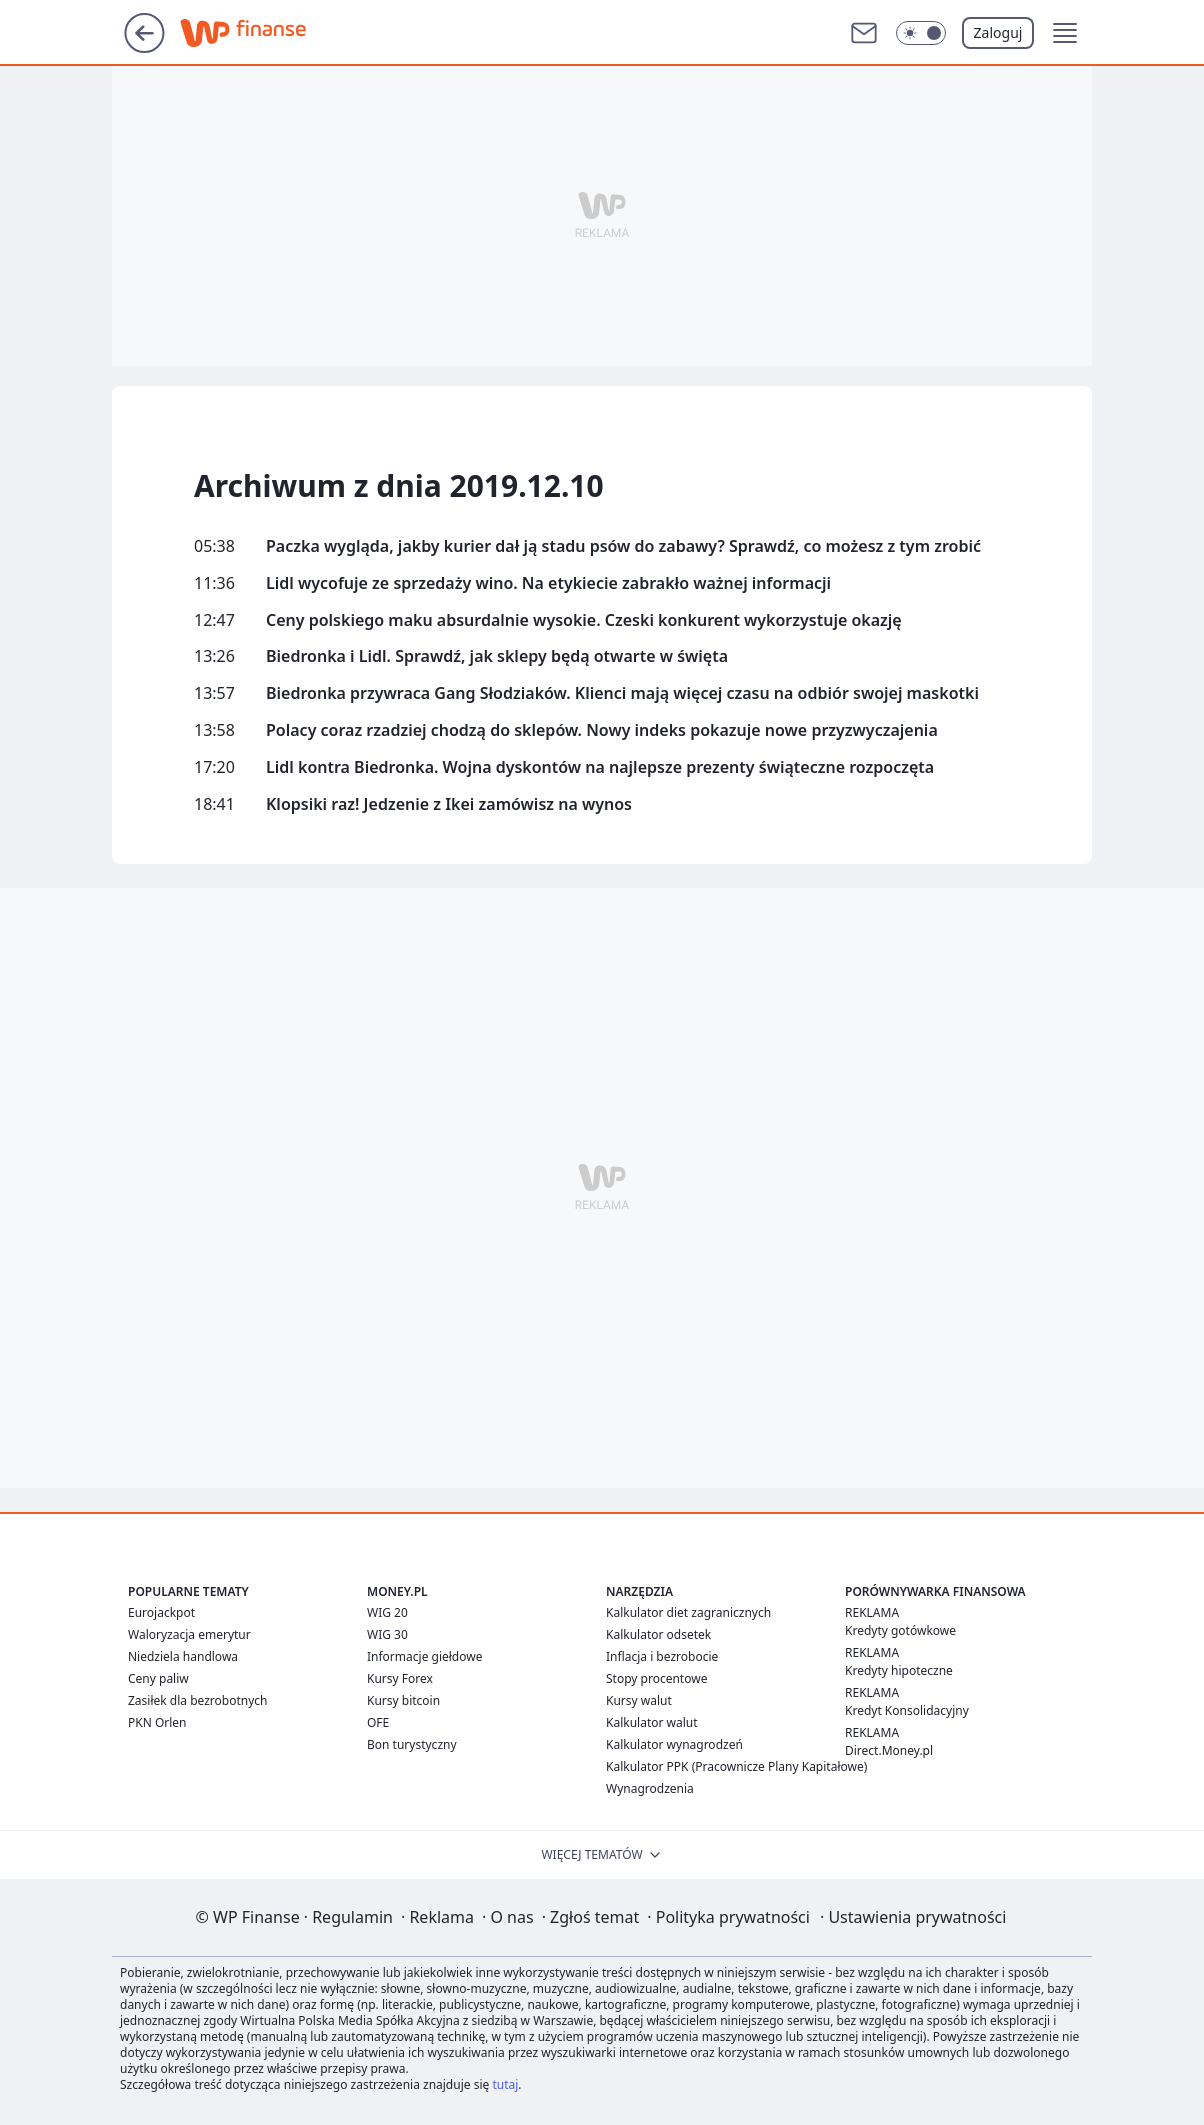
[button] (1065, 33)
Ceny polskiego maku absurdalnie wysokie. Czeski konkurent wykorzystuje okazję (584, 620)
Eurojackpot (161, 1612)
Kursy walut (639, 1700)
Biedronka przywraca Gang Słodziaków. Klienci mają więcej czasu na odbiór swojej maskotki (622, 693)
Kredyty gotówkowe (900, 1630)
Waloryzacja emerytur (189, 1634)
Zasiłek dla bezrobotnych (198, 1700)
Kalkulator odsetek (658, 1634)
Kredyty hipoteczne (899, 1670)
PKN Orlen (157, 1722)
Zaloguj (998, 32)
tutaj (505, 2084)
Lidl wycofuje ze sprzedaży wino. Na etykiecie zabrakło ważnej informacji (548, 583)
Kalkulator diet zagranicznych (688, 1612)
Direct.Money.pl (889, 1750)
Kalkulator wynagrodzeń (674, 1744)
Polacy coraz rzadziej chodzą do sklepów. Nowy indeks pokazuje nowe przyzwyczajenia (602, 730)
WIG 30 (387, 1634)
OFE (378, 1722)
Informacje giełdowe (424, 1656)
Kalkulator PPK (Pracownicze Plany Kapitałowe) (736, 1766)
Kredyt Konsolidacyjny (907, 1710)
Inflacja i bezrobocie (662, 1656)
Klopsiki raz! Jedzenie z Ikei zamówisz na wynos (449, 804)
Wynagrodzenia (650, 1788)
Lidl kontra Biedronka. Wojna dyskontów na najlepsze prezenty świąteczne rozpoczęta (600, 767)
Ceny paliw (158, 1678)
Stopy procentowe (656, 1678)
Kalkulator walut (652, 1722)
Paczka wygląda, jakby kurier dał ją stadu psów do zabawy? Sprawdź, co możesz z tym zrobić (623, 546)
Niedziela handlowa (183, 1656)
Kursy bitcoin (403, 1700)
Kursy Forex (400, 1678)
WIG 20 (387, 1612)
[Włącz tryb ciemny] (921, 33)
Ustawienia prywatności (913, 1917)
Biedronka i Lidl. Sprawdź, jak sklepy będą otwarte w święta (497, 656)
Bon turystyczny (412, 1744)
